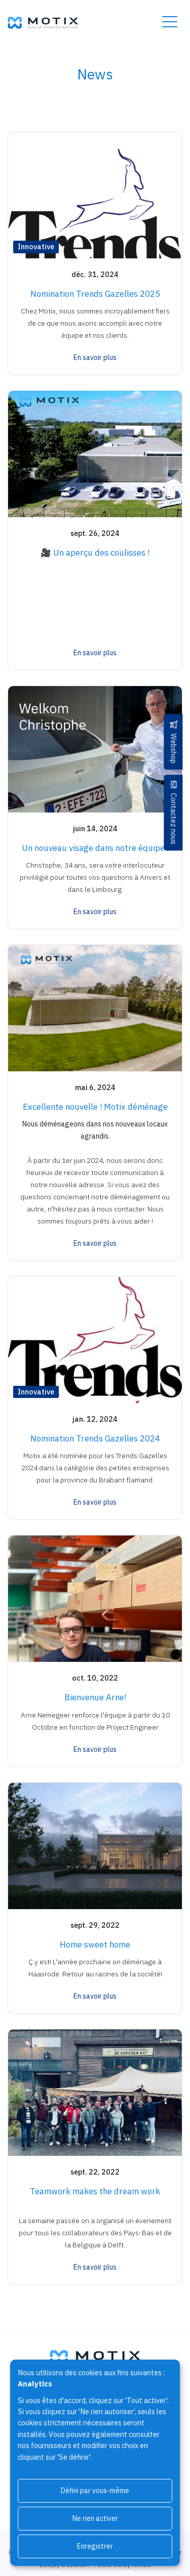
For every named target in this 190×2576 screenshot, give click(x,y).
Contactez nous (173, 818)
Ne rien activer (95, 2518)
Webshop (173, 748)
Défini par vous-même (95, 2490)
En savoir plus (95, 357)
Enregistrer (95, 2546)
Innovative (36, 246)
